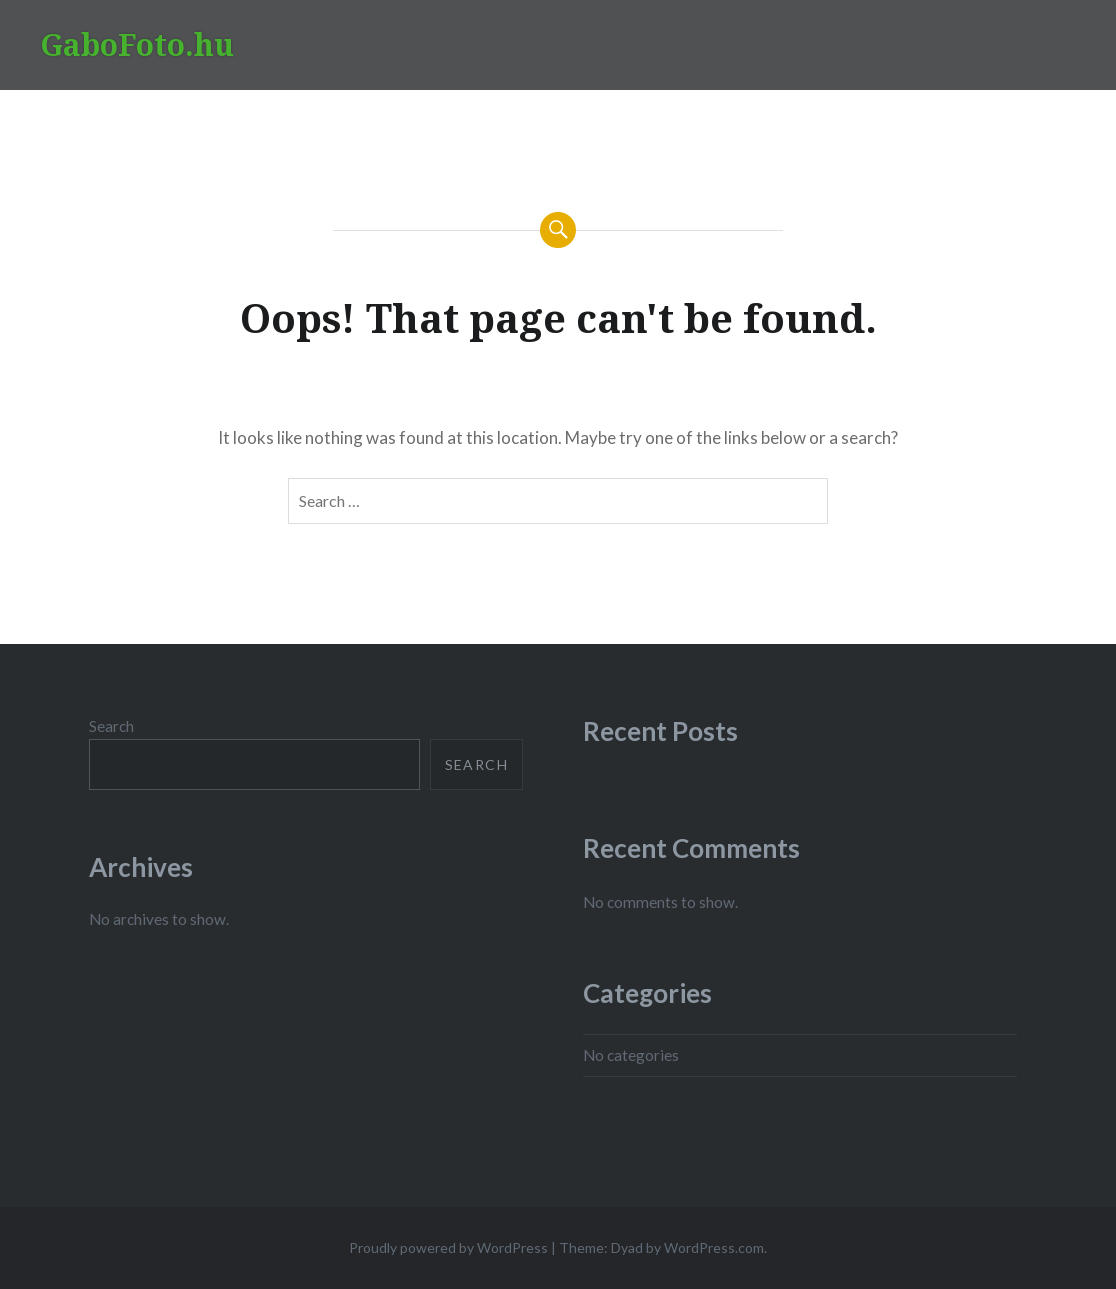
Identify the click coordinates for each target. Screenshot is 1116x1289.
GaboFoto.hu (137, 44)
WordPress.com (714, 1247)
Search (111, 726)
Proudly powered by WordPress (448, 1247)
